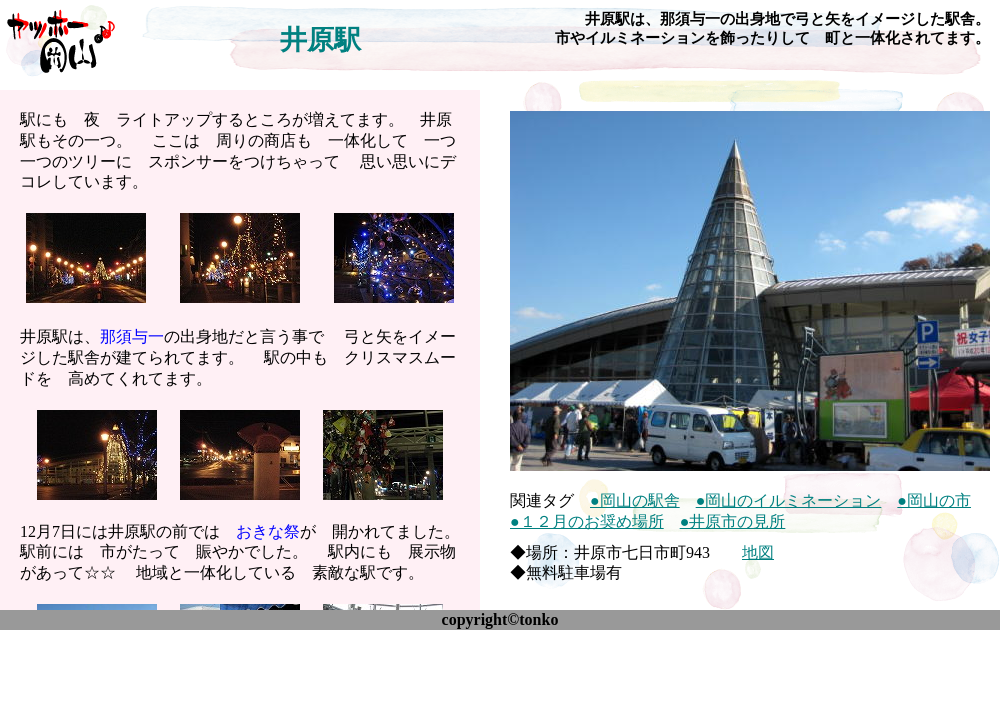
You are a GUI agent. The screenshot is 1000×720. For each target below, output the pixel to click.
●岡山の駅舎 (635, 500)
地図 (758, 552)
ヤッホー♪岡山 (60, 40)
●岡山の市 (934, 500)
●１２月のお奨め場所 (587, 521)
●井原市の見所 (733, 521)
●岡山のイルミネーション (789, 500)
